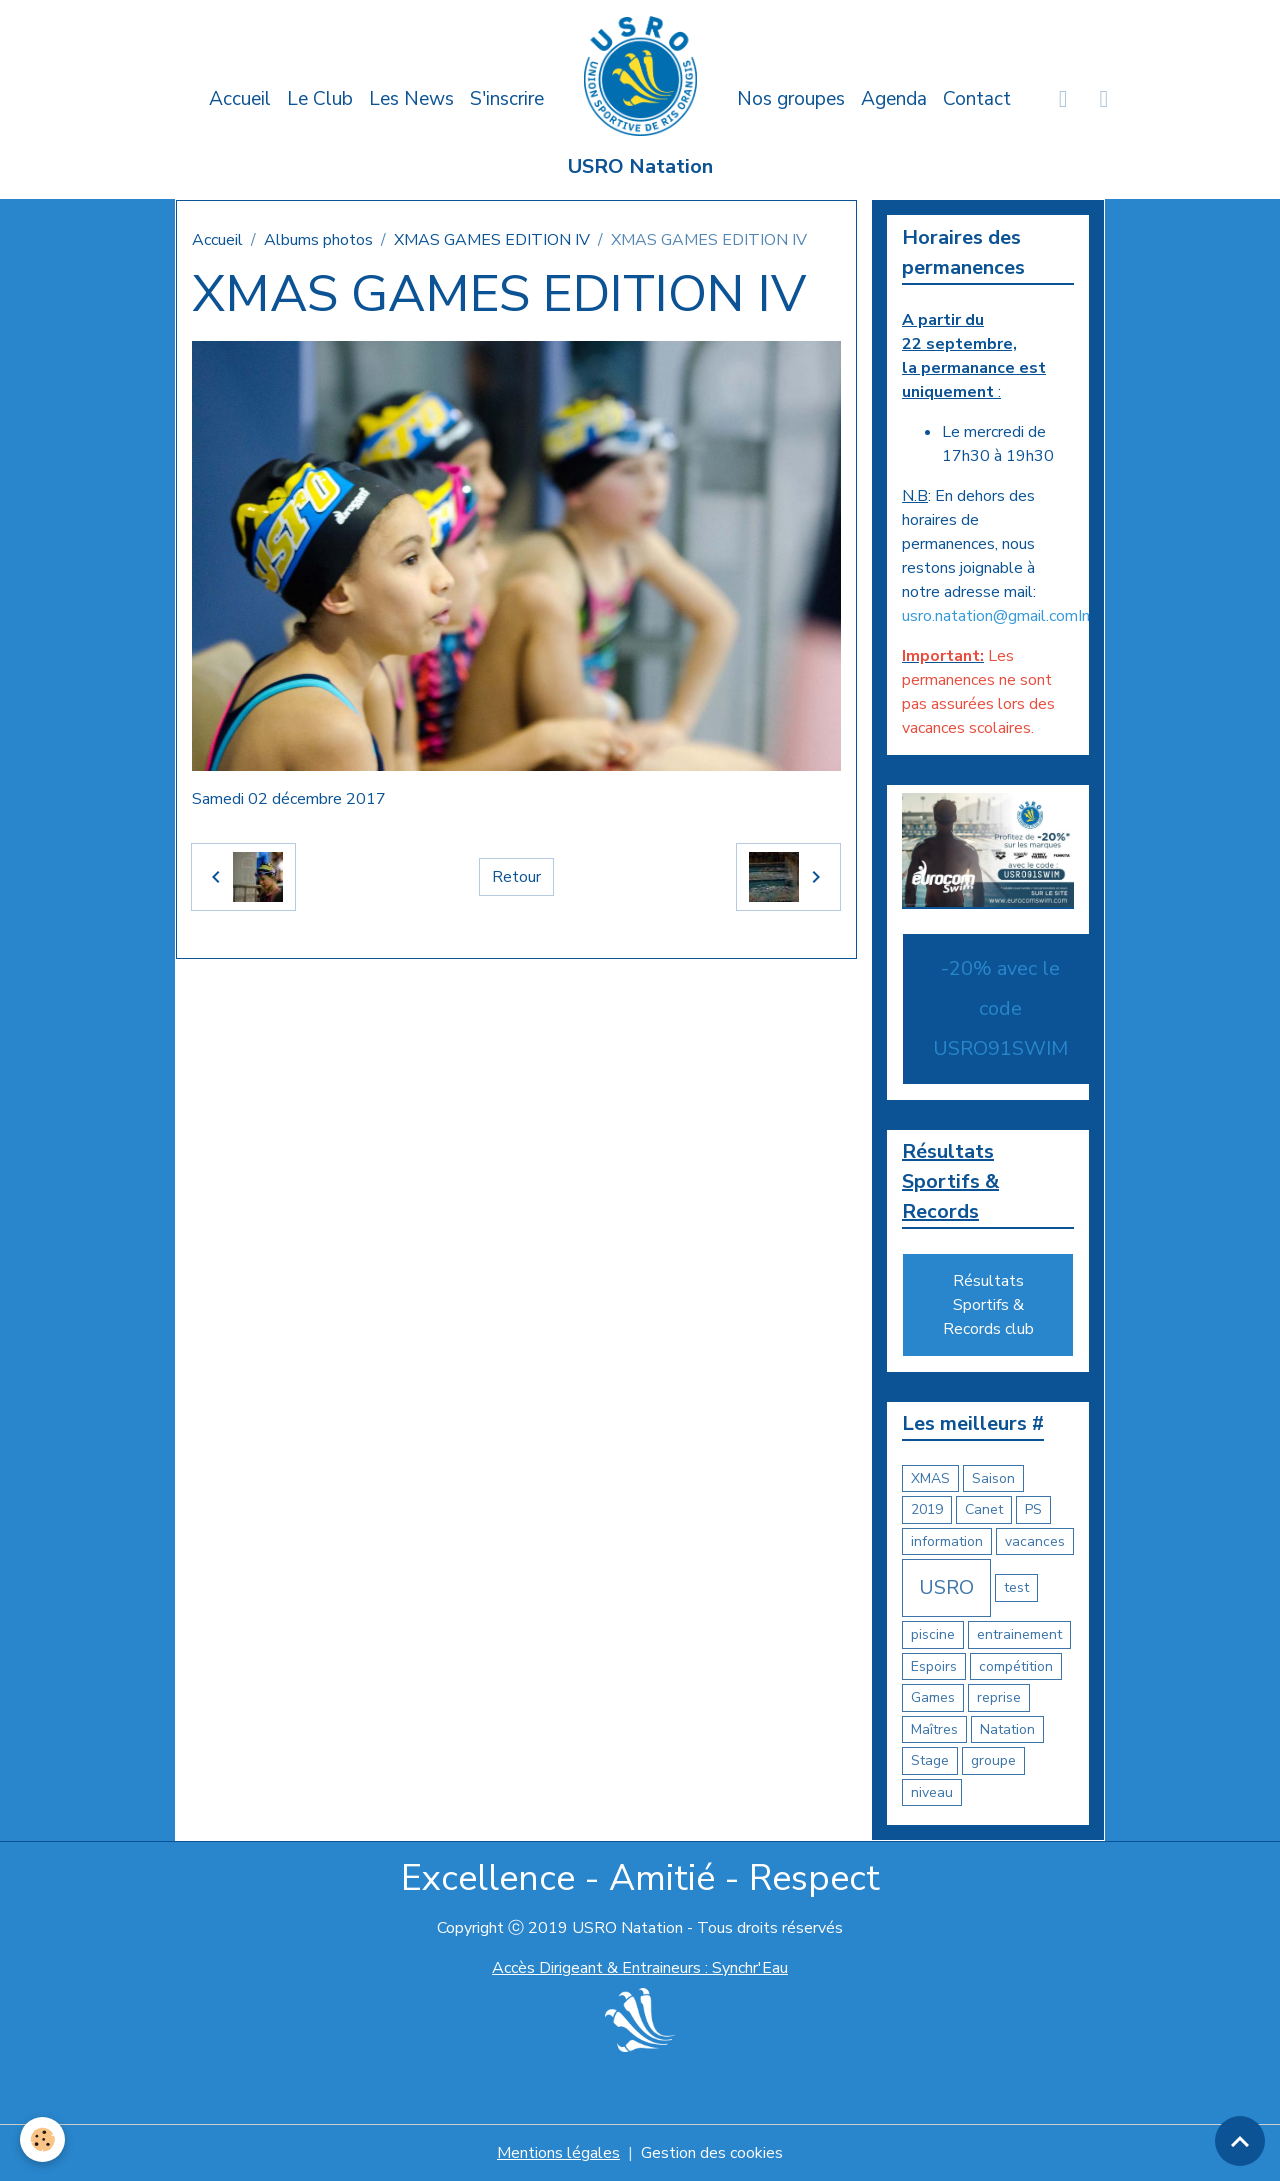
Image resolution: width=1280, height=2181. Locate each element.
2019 (927, 1509)
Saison (993, 1478)
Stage (930, 1760)
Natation (1007, 1729)
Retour (516, 877)
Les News (411, 99)
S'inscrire (507, 99)
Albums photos (318, 240)
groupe (993, 1760)
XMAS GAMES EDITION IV (492, 240)
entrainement (1019, 1634)
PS (1033, 1509)
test (1016, 1587)
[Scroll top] (1240, 2141)
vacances (1035, 1541)
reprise (999, 1697)
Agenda (894, 99)
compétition (1016, 1666)
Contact (977, 99)
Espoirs (934, 1666)
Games (933, 1697)
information (947, 1541)
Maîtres (934, 1729)
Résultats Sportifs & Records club (988, 1305)
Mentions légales (558, 2153)
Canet (984, 1509)
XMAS (930, 1478)
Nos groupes (791, 99)
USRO (946, 1587)
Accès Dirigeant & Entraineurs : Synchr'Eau (640, 1968)
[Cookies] (42, 2139)
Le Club (320, 99)
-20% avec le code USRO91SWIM (1000, 1008)
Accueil (240, 99)
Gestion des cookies (712, 2153)
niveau (932, 1792)
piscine (933, 1634)
